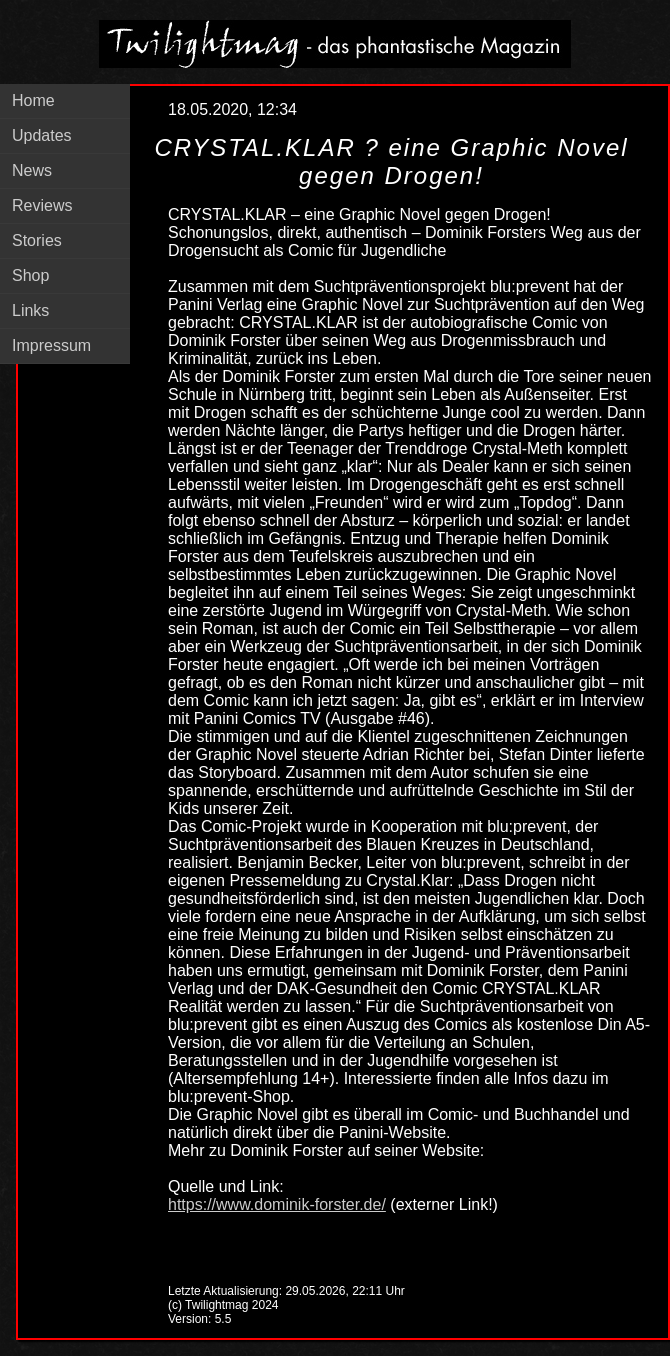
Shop (30, 275)
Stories (37, 240)
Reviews (42, 205)
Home (33, 100)
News (32, 170)
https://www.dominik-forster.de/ (277, 1204)
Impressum (51, 345)
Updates (42, 135)
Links (30, 310)
